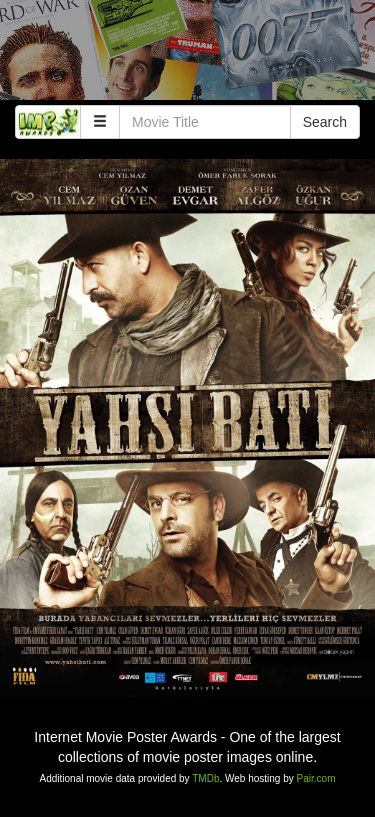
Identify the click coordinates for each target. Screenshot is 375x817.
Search (325, 122)
